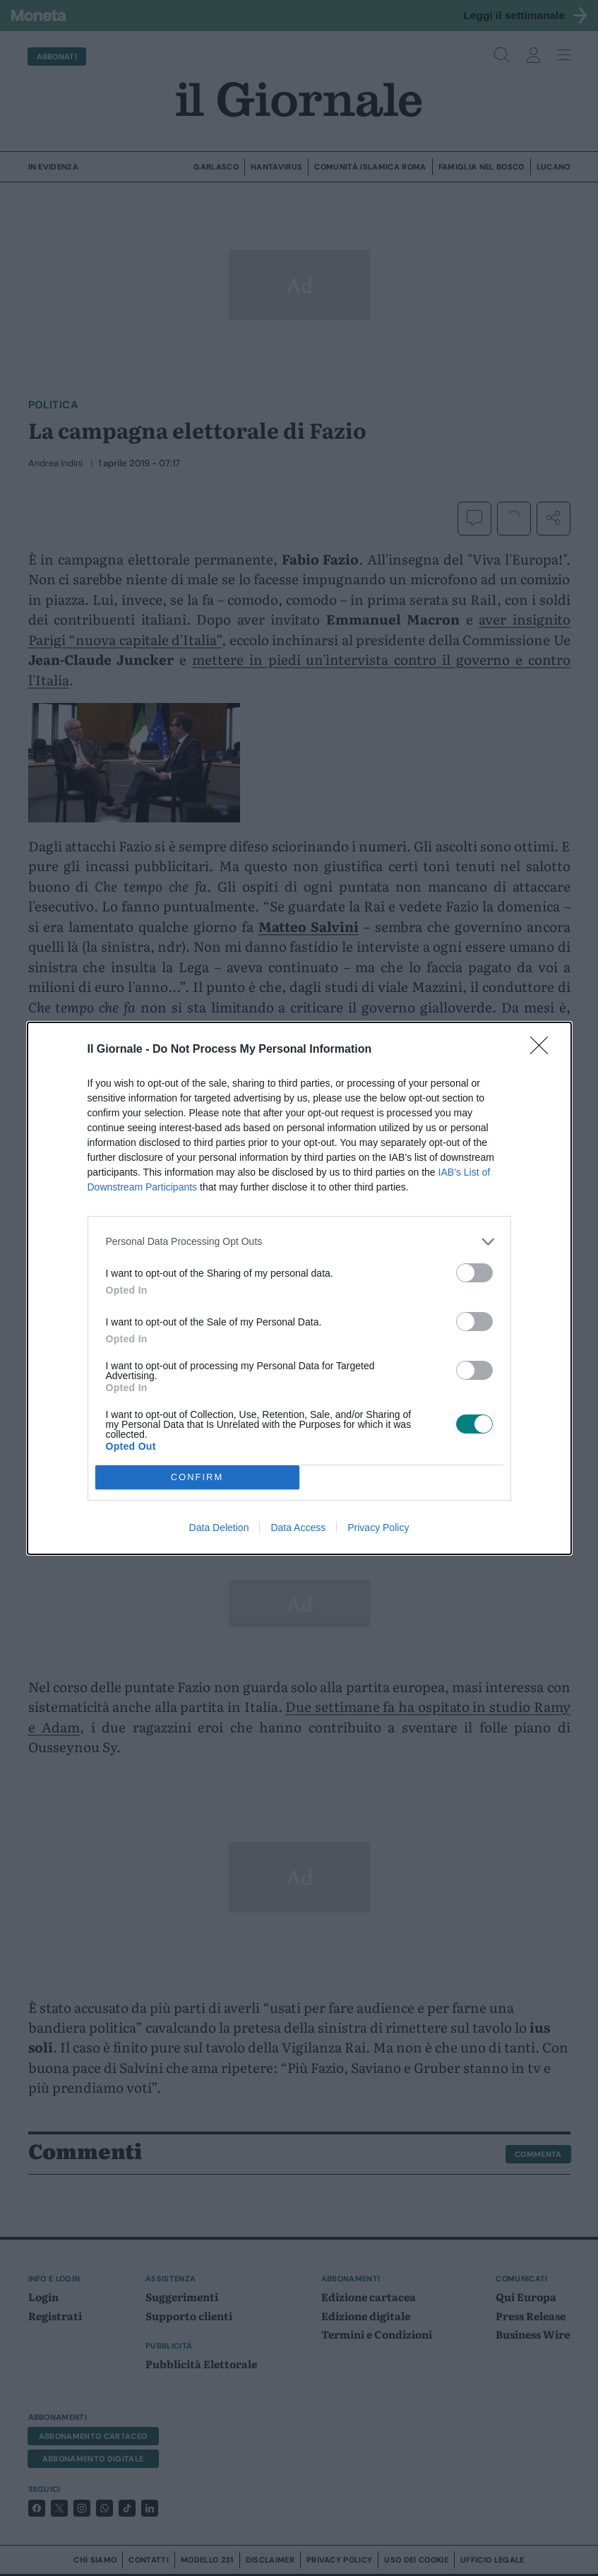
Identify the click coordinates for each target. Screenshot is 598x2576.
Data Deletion (219, 1527)
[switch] (474, 1272)
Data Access (297, 1527)
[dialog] (299, 1288)
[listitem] (299, 1241)
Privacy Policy (378, 1527)
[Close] (543, 1049)
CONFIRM (197, 1476)
